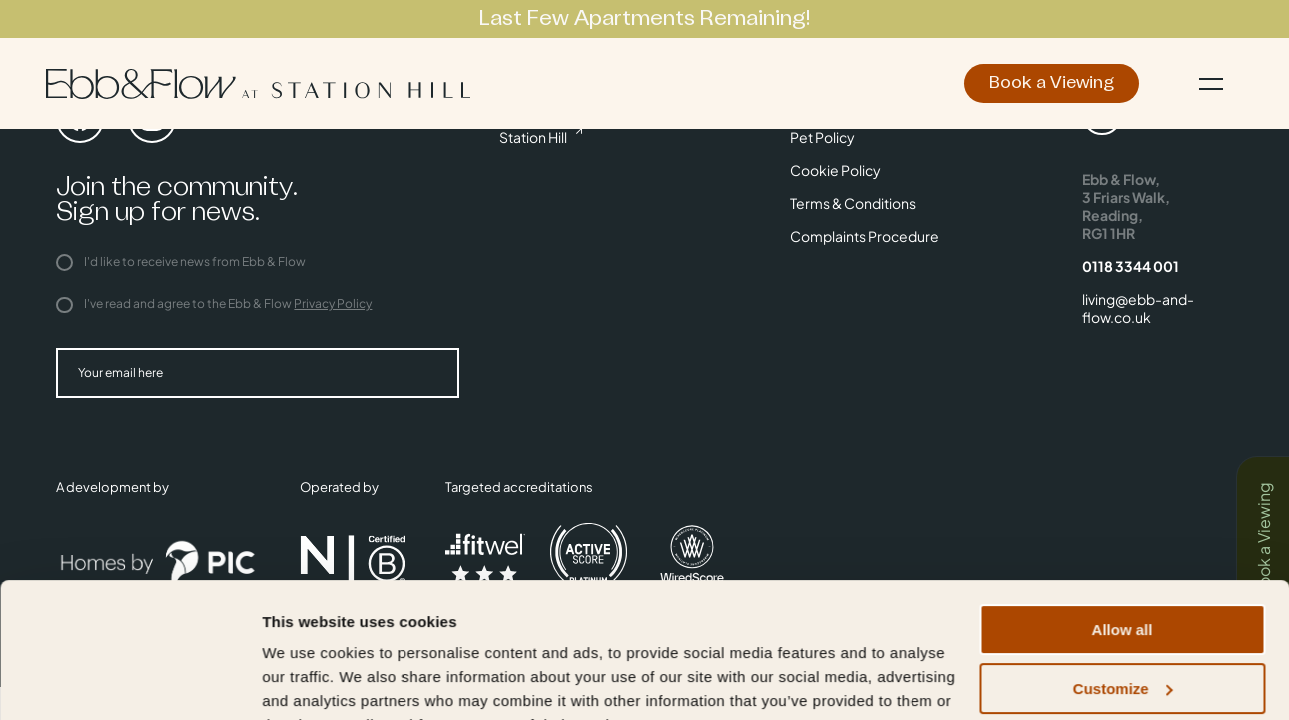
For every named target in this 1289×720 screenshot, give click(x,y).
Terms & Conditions (853, 203)
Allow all (1122, 530)
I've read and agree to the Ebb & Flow (214, 303)
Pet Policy (822, 137)
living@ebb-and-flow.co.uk (1138, 308)
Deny (1122, 647)
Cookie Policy (835, 170)
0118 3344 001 (1130, 266)
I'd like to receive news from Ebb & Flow (181, 261)
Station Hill (533, 137)
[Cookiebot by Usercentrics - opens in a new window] (129, 681)
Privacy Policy (333, 303)
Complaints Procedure (864, 236)
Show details (308, 680)
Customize (1123, 589)
